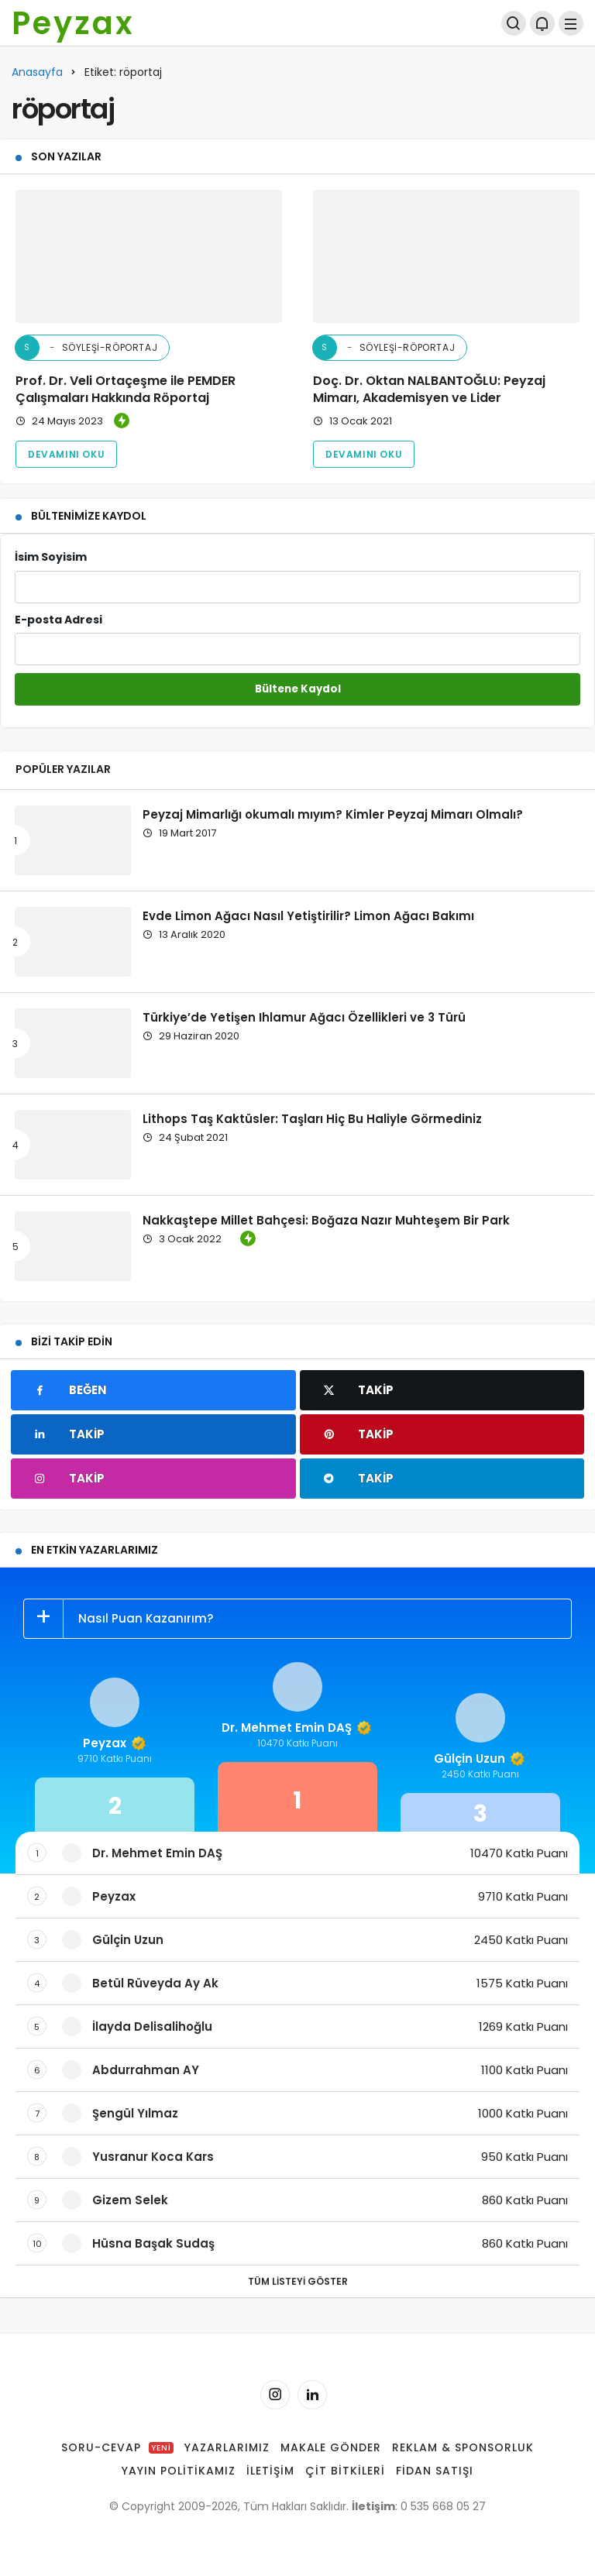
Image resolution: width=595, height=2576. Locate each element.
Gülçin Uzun (480, 1759)
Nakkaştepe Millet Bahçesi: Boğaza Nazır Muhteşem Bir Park (326, 1219)
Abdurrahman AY (145, 2070)
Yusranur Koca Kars (153, 2156)
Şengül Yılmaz (135, 2113)
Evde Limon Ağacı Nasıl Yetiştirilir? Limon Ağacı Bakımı (308, 915)
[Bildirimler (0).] (542, 23)
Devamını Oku (66, 454)
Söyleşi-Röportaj (86, 347)
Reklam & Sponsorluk (463, 2447)
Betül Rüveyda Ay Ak (155, 1983)
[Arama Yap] (513, 23)
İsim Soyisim (297, 576)
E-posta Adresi (297, 638)
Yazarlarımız (227, 2447)
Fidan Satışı (434, 2470)
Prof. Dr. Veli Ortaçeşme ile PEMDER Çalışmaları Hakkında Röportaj (125, 389)
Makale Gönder (331, 2447)
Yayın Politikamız (179, 2470)
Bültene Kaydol (298, 689)
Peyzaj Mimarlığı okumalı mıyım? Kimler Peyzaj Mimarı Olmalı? (333, 813)
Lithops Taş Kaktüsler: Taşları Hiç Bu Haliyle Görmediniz (312, 1118)
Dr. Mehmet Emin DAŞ (297, 1728)
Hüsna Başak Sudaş (153, 2243)
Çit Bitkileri (345, 2470)
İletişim (270, 2470)
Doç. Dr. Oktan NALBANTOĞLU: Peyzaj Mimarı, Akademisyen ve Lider (429, 389)
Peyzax (73, 23)
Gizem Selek (130, 2200)
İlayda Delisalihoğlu (152, 2026)
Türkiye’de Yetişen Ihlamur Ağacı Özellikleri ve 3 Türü (304, 1016)
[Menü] (571, 23)
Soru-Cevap (117, 2447)
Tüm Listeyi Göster (298, 2281)
